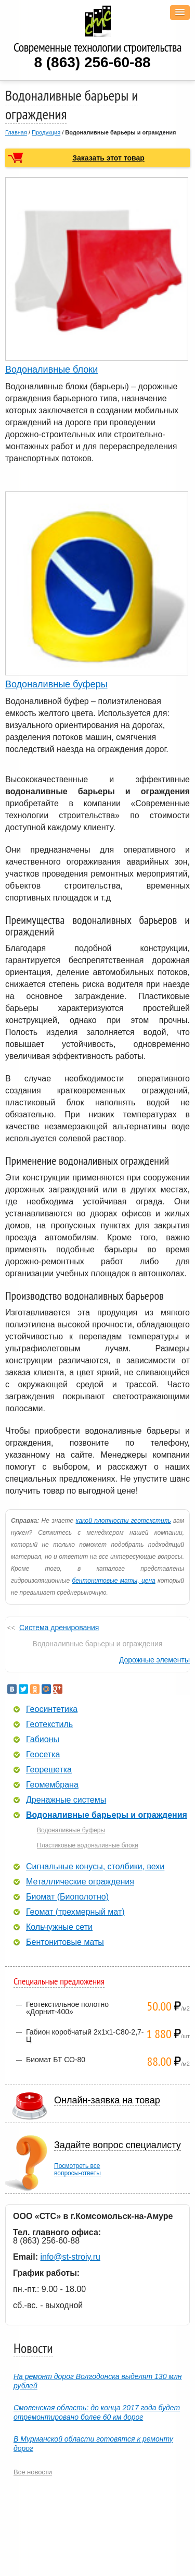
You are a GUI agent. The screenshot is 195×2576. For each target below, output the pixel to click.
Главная (16, 132)
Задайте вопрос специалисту (117, 2145)
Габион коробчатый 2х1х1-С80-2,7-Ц (85, 2035)
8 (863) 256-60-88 (92, 62)
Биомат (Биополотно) (67, 1897)
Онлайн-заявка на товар (107, 2100)
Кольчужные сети (59, 1927)
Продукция (46, 132)
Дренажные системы (66, 1800)
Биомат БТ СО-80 (55, 2059)
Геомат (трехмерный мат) (75, 1912)
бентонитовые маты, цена (113, 1580)
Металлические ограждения (80, 1881)
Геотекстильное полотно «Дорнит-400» (67, 2008)
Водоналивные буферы (56, 684)
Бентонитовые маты (65, 1942)
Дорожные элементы (154, 1660)
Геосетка (43, 1754)
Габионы (42, 1739)
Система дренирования (59, 1627)
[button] (180, 12)
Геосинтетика (51, 1709)
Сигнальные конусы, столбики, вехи (95, 1866)
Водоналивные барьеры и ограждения (106, 1815)
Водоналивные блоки (51, 369)
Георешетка (49, 1769)
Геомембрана (52, 1785)
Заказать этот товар (108, 158)
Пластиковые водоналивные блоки (87, 1845)
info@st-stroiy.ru (70, 2256)
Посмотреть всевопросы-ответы (77, 2169)
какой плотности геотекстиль (123, 1520)
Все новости (33, 2472)
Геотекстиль (49, 1724)
